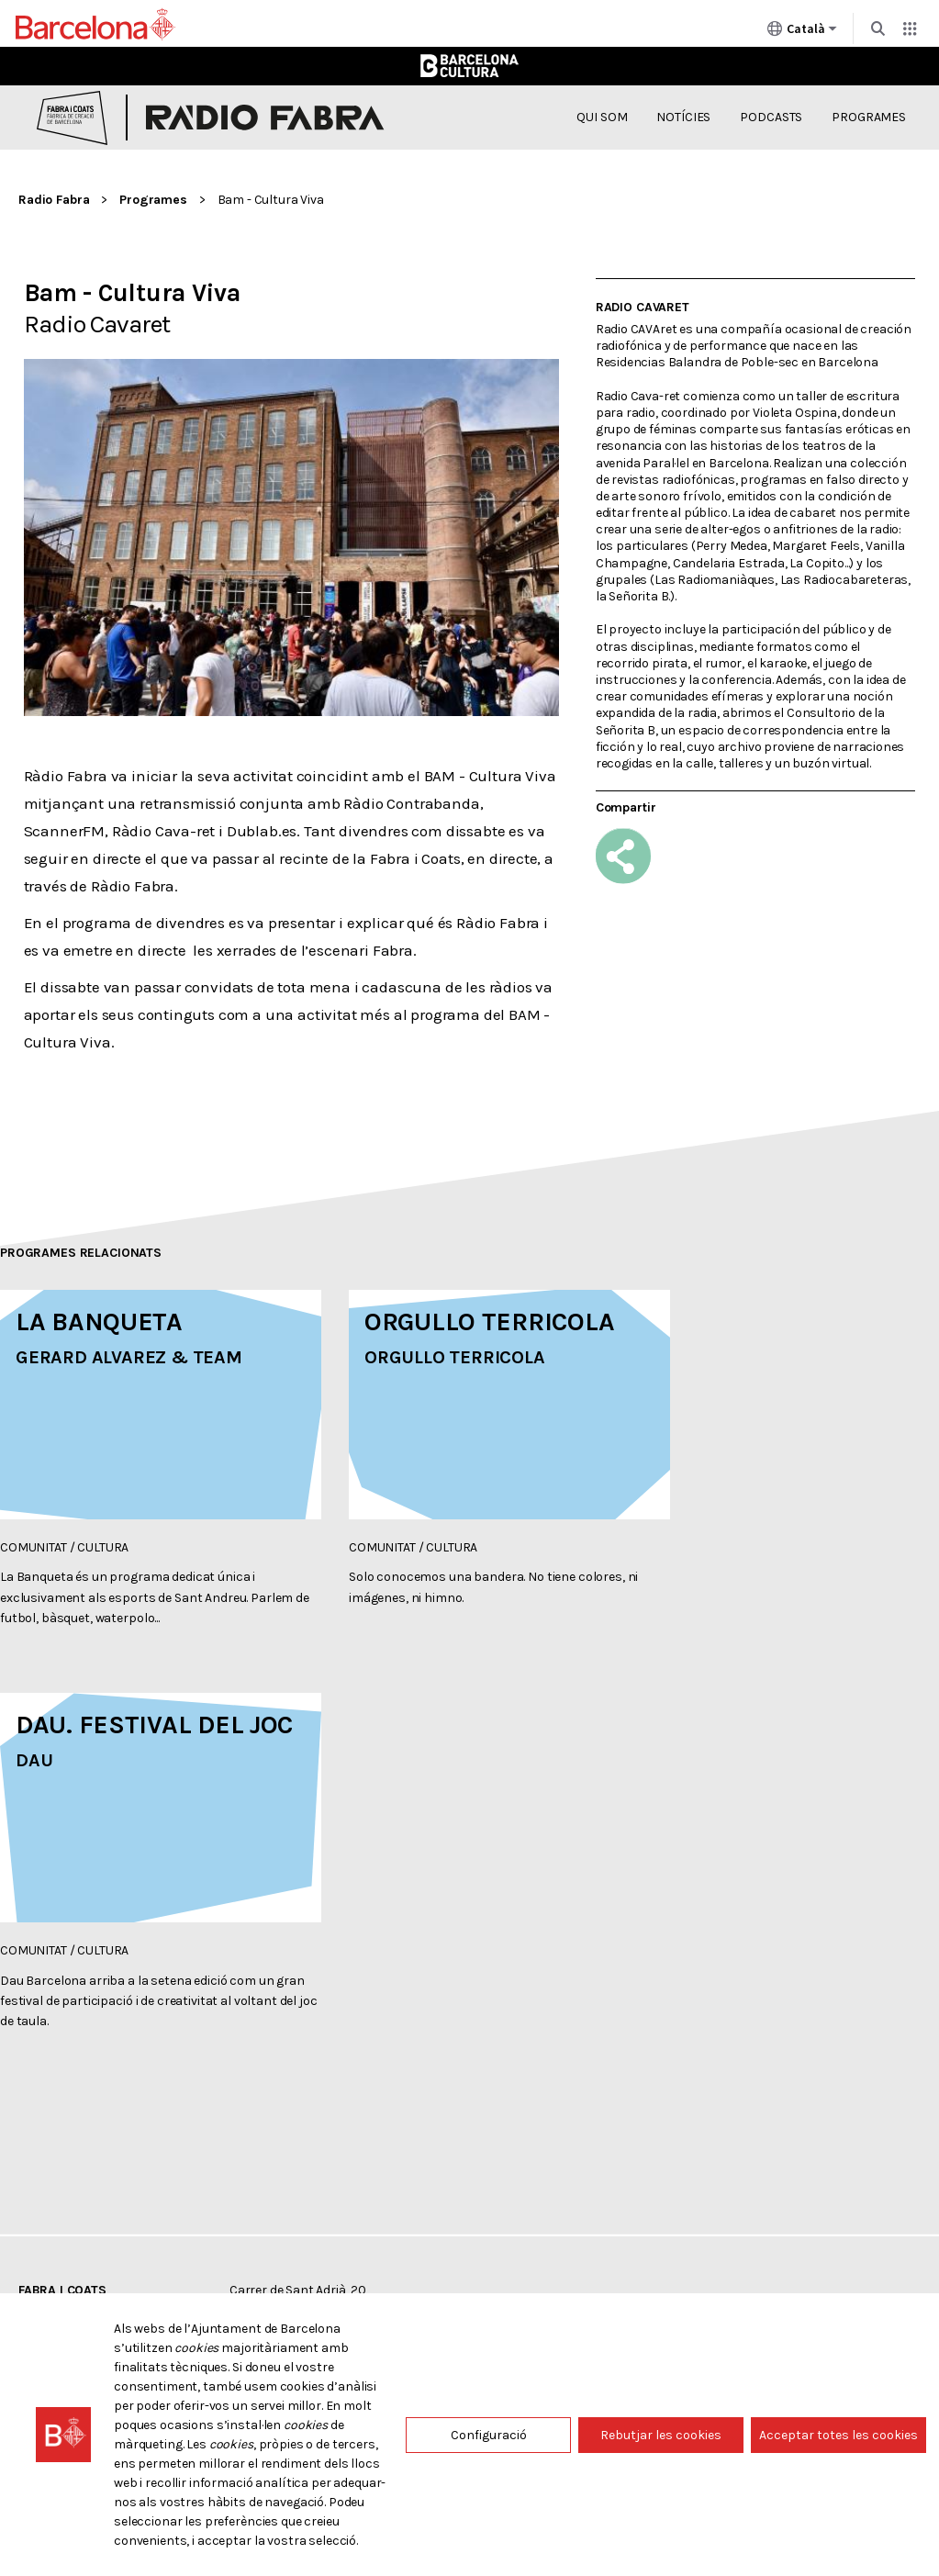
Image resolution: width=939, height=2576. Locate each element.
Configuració (489, 2435)
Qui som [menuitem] (601, 117)
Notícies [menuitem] (683, 117)
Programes (153, 199)
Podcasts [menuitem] (771, 117)
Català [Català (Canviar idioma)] (802, 32)
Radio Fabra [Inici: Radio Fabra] (265, 117)
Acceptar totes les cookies (838, 2435)
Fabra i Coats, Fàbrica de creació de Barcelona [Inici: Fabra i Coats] (72, 117)
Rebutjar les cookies (660, 2435)
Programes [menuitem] (869, 117)
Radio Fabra (53, 199)
